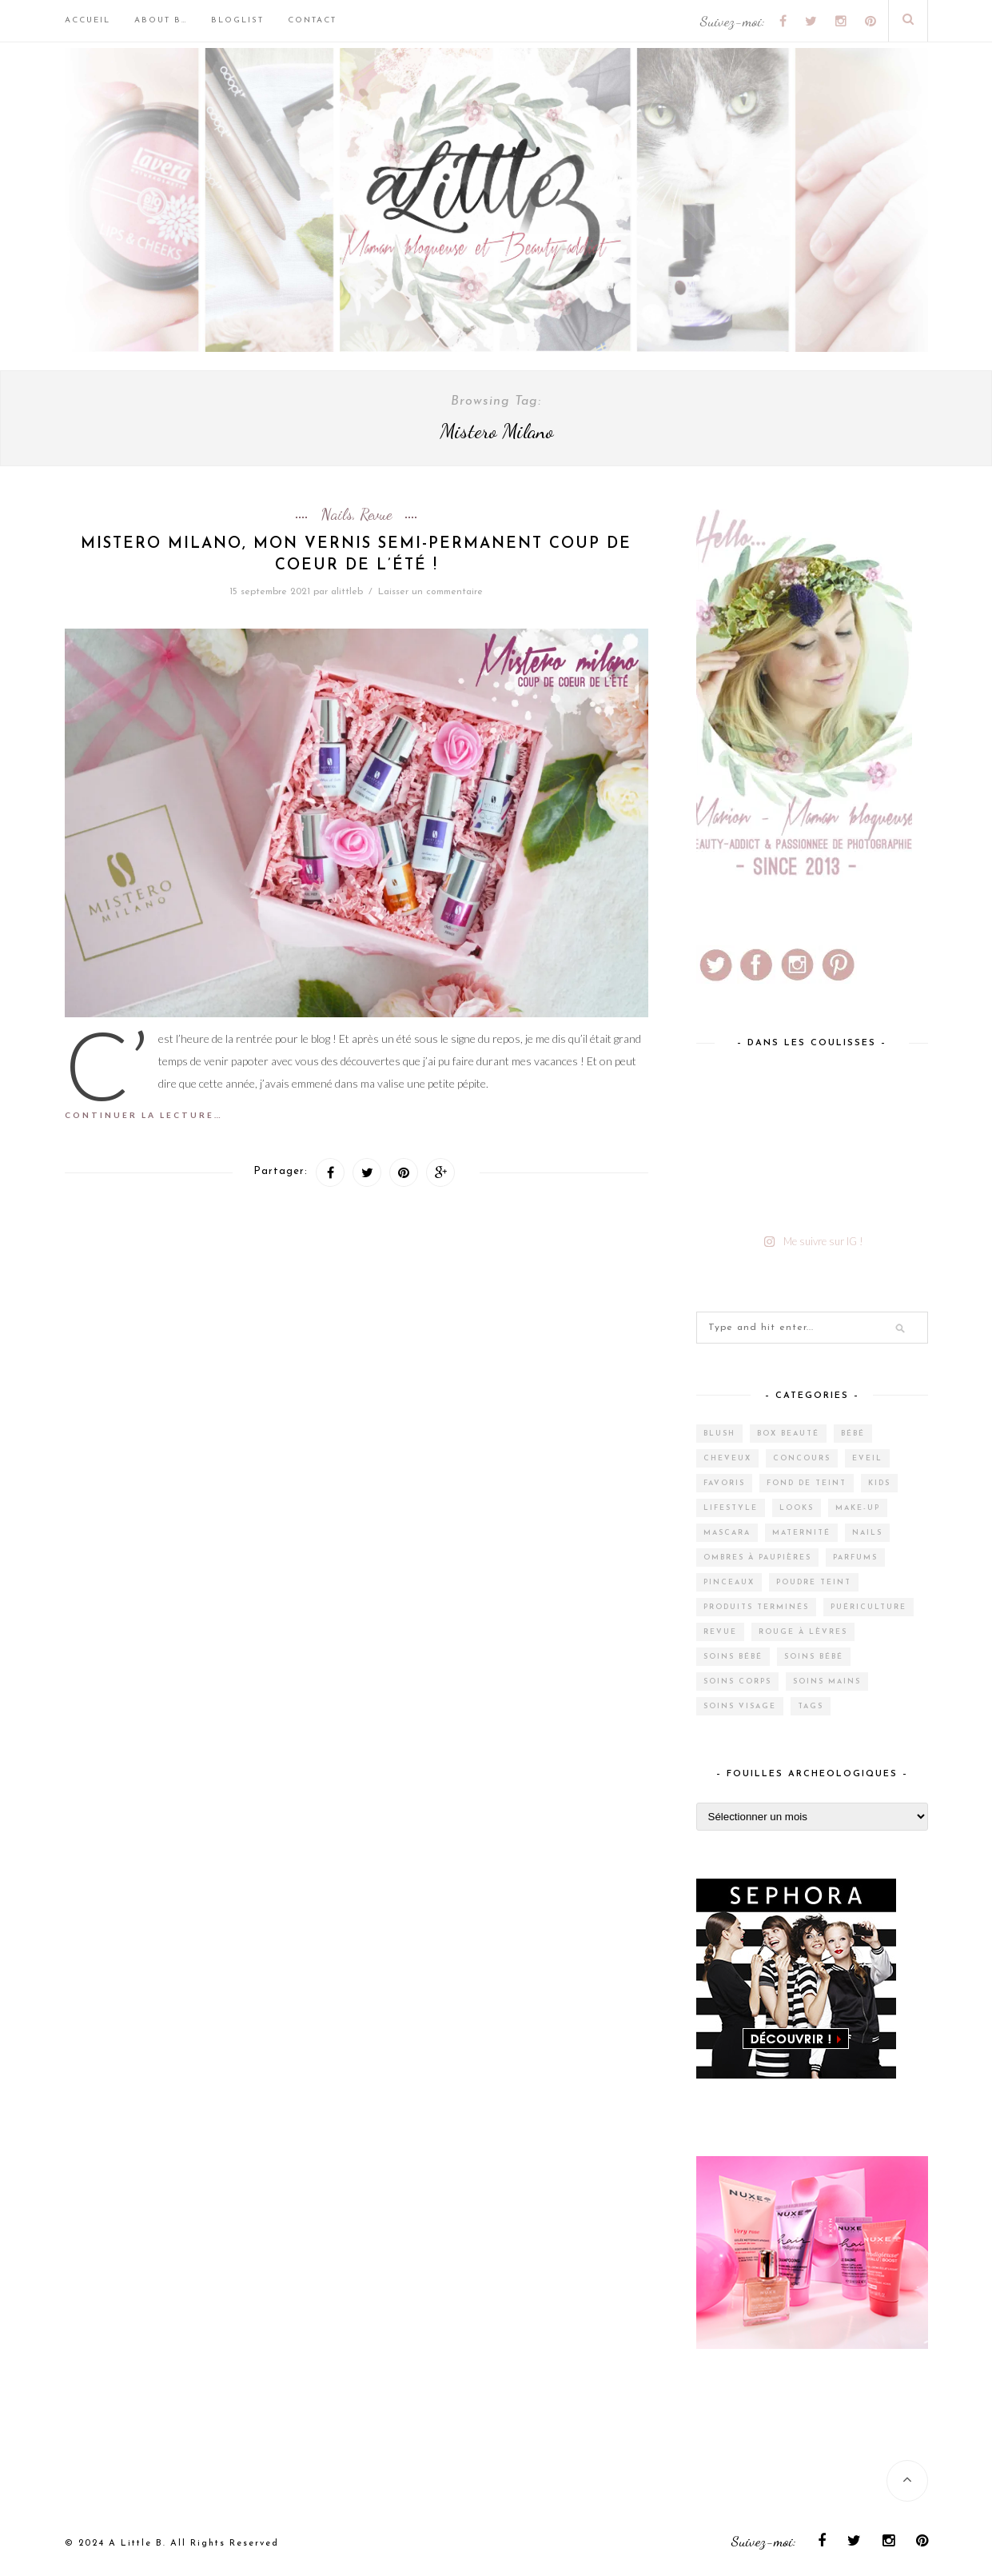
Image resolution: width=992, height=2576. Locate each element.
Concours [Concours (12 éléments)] (802, 1458)
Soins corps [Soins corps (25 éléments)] (737, 1681)
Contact (312, 20)
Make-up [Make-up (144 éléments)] (857, 1508)
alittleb (347, 592)
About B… (160, 20)
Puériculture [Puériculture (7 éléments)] (868, 1607)
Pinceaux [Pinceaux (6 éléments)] (729, 1582)
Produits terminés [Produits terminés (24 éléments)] (756, 1607)
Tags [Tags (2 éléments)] (810, 1706)
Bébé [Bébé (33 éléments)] (853, 1433)
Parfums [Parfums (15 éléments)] (855, 1557)
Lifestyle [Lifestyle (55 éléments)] (730, 1508)
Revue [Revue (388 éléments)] (720, 1631)
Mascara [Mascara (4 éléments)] (727, 1532)
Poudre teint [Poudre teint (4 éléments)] (813, 1582)
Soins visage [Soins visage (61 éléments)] (739, 1706)
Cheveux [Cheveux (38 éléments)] (727, 1458)
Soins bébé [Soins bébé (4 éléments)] (733, 1656)
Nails (337, 514)
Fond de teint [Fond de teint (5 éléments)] (807, 1483)
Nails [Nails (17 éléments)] (867, 1532)
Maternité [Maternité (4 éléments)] (801, 1532)
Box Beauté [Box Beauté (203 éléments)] (788, 1433)
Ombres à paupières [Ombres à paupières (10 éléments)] (757, 1557)
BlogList (237, 20)
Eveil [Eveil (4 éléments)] (867, 1458)
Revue (376, 514)
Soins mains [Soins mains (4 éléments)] (827, 1681)
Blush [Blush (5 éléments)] (719, 1433)
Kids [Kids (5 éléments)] (879, 1483)
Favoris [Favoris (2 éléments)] (724, 1483)
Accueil (87, 20)
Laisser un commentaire (430, 592)
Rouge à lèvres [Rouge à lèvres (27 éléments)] (803, 1631)
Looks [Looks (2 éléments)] (796, 1508)
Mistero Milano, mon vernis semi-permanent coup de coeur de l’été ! (356, 555)
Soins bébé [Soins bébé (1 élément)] (813, 1656)
